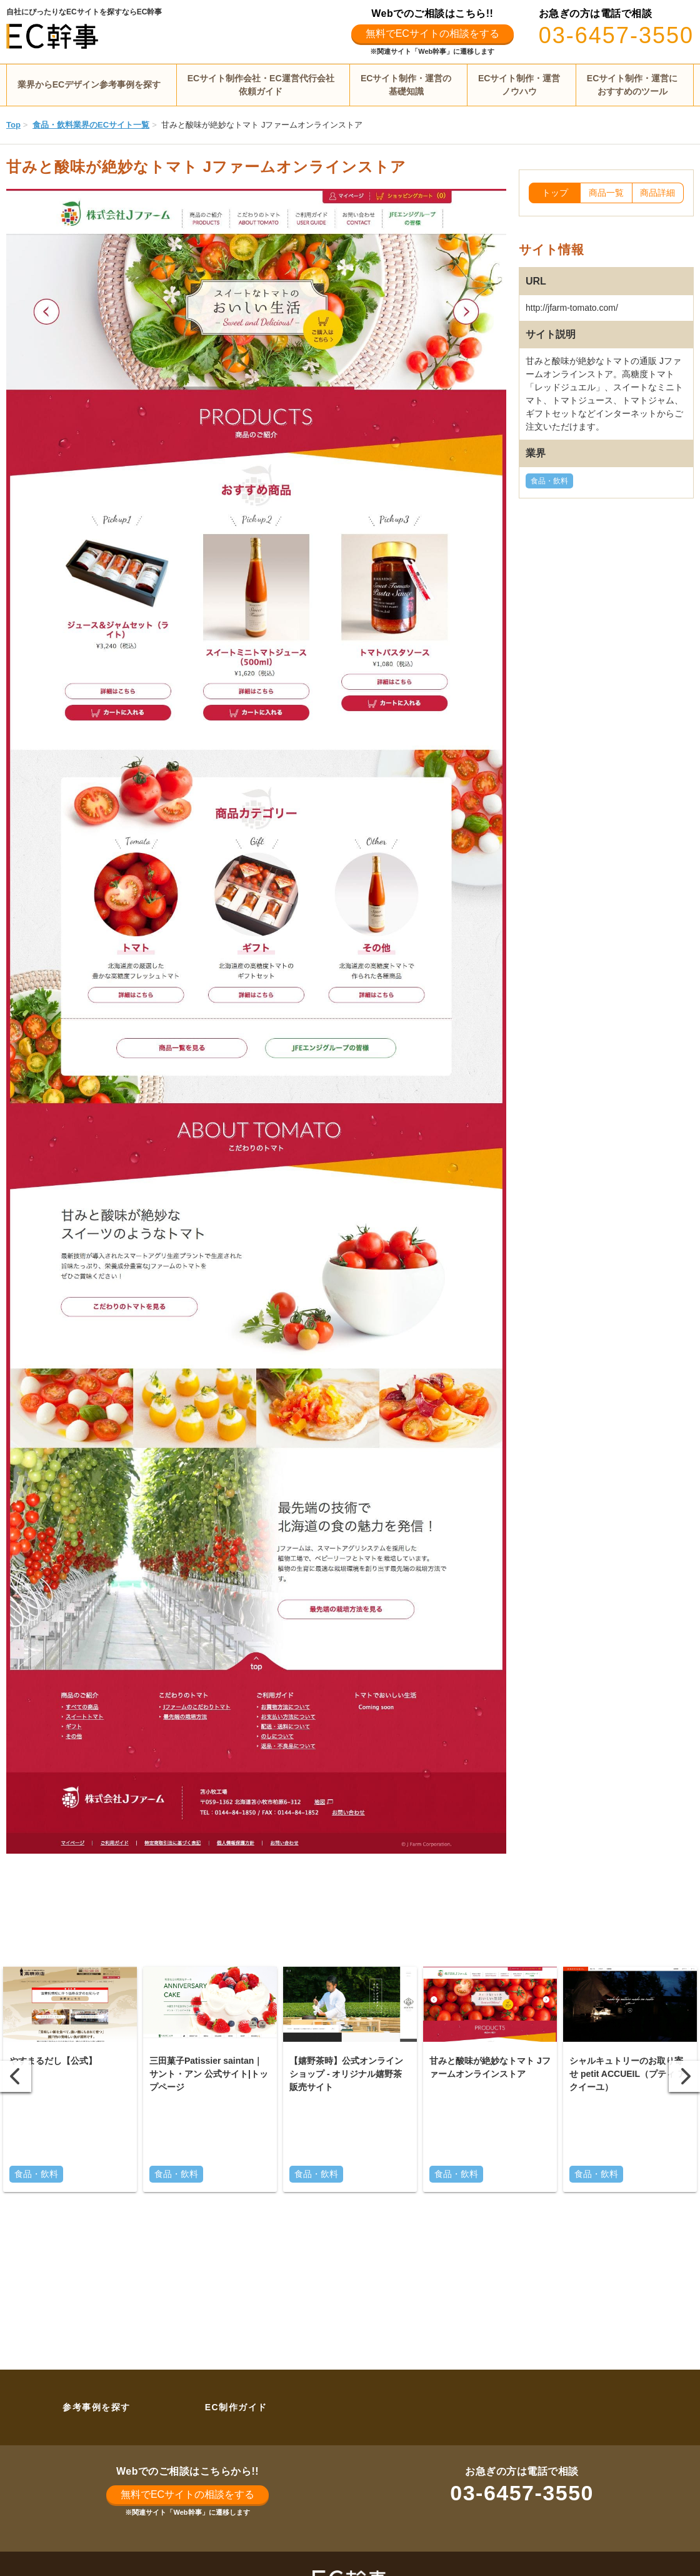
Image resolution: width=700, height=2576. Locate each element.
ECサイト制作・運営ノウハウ (519, 84)
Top (13, 124)
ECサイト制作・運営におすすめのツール (632, 84)
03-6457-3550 (616, 35)
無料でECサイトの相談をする (432, 33)
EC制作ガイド (236, 2407)
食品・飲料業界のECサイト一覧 (90, 124)
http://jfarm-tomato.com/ (572, 308)
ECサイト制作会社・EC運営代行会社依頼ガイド (261, 84)
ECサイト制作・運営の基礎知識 (406, 84)
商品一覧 (606, 193)
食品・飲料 (549, 481)
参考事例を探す (96, 2407)
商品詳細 (657, 193)
